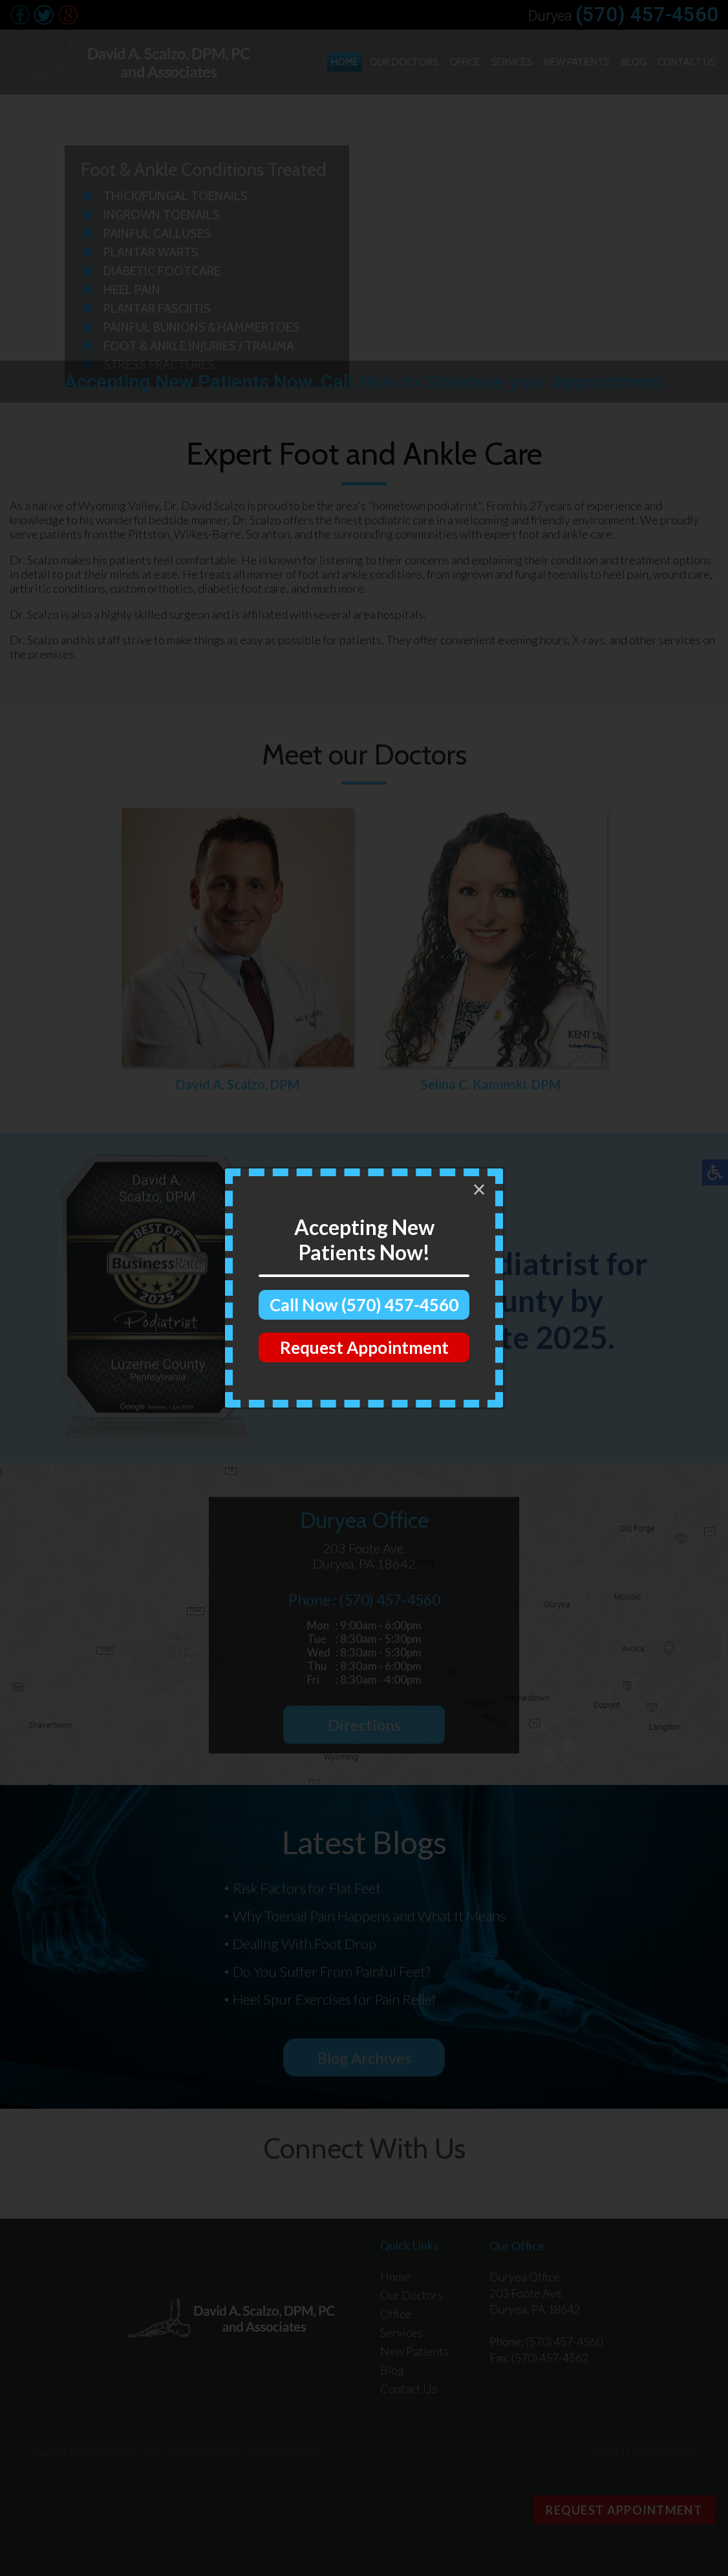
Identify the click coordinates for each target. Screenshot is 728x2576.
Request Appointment (364, 1347)
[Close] (479, 1190)
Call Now (364, 1304)
